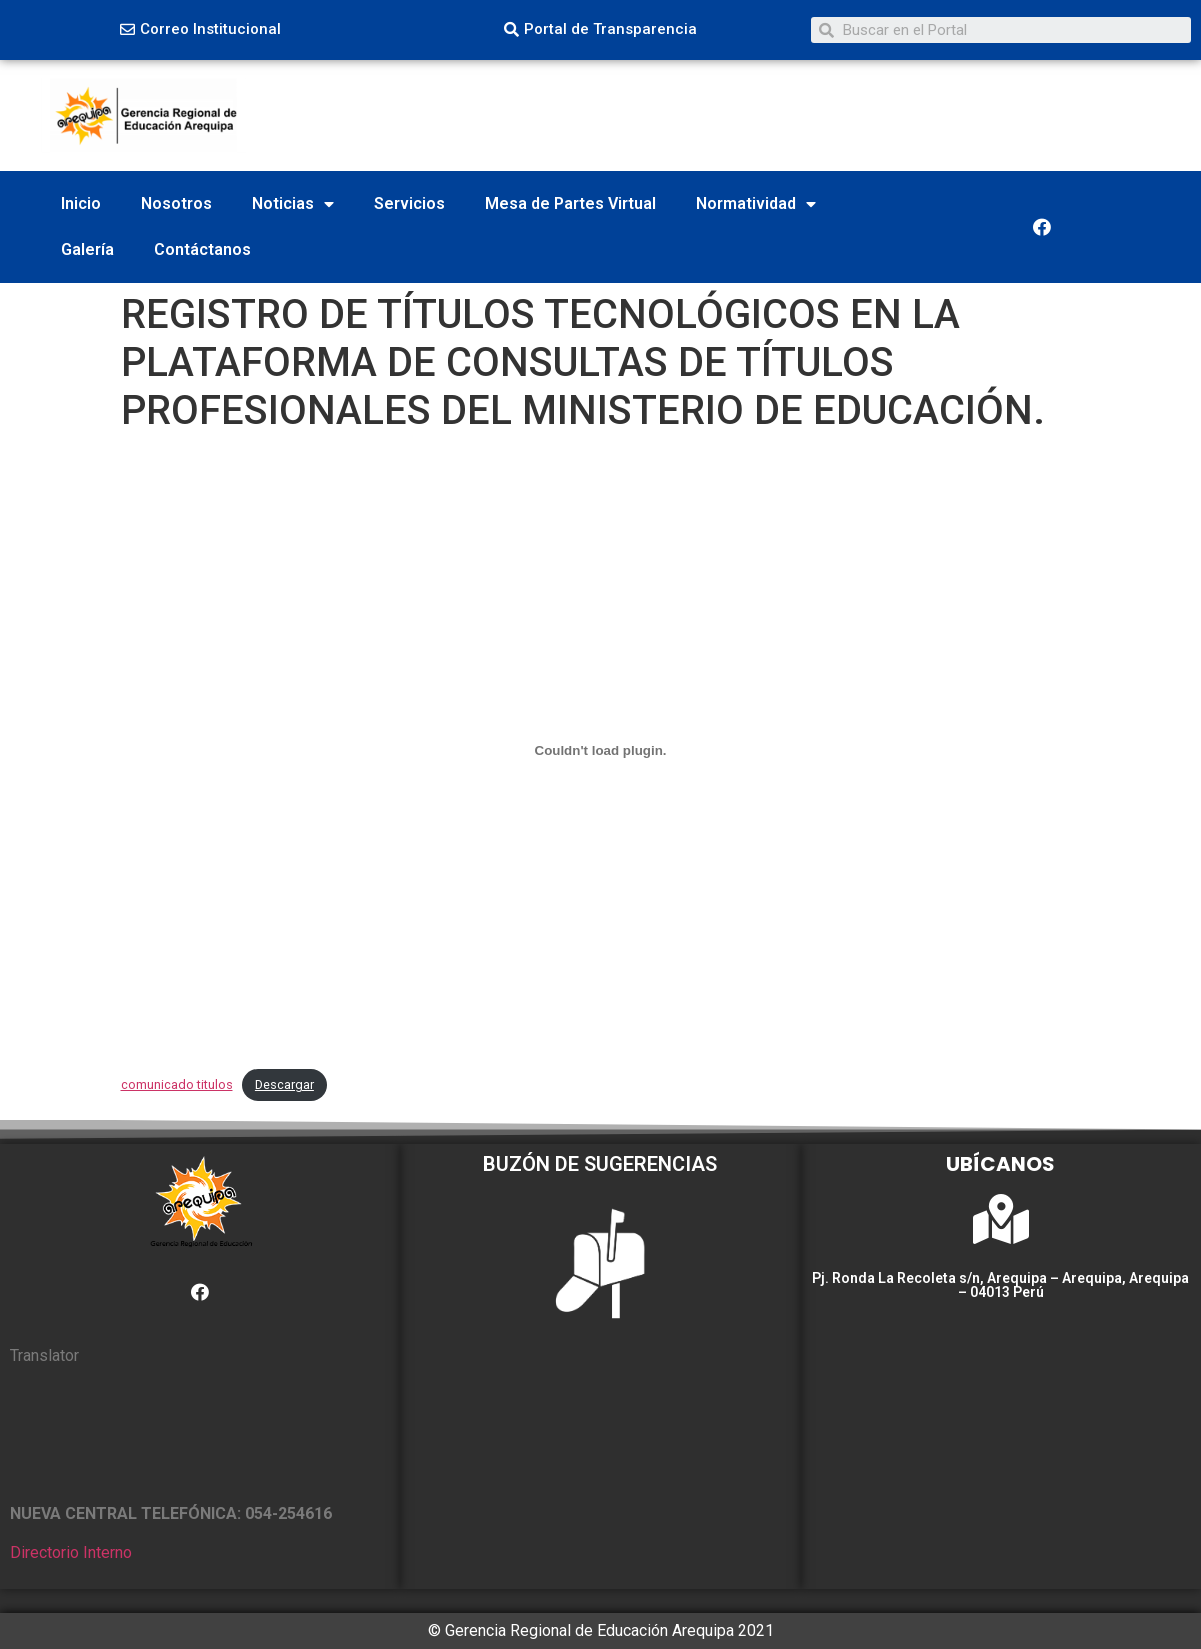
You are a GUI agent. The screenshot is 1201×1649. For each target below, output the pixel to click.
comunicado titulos (177, 1084)
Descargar (284, 1084)
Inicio (81, 203)
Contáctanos (202, 249)
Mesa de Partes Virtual (570, 203)
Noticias (293, 204)
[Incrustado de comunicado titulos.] (601, 751)
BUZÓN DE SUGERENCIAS (600, 1164)
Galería (87, 249)
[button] (200, 30)
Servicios (409, 203)
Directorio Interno (71, 1552)
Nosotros (176, 203)
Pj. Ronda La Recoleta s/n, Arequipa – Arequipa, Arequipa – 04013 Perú (1000, 1285)
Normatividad (756, 204)
